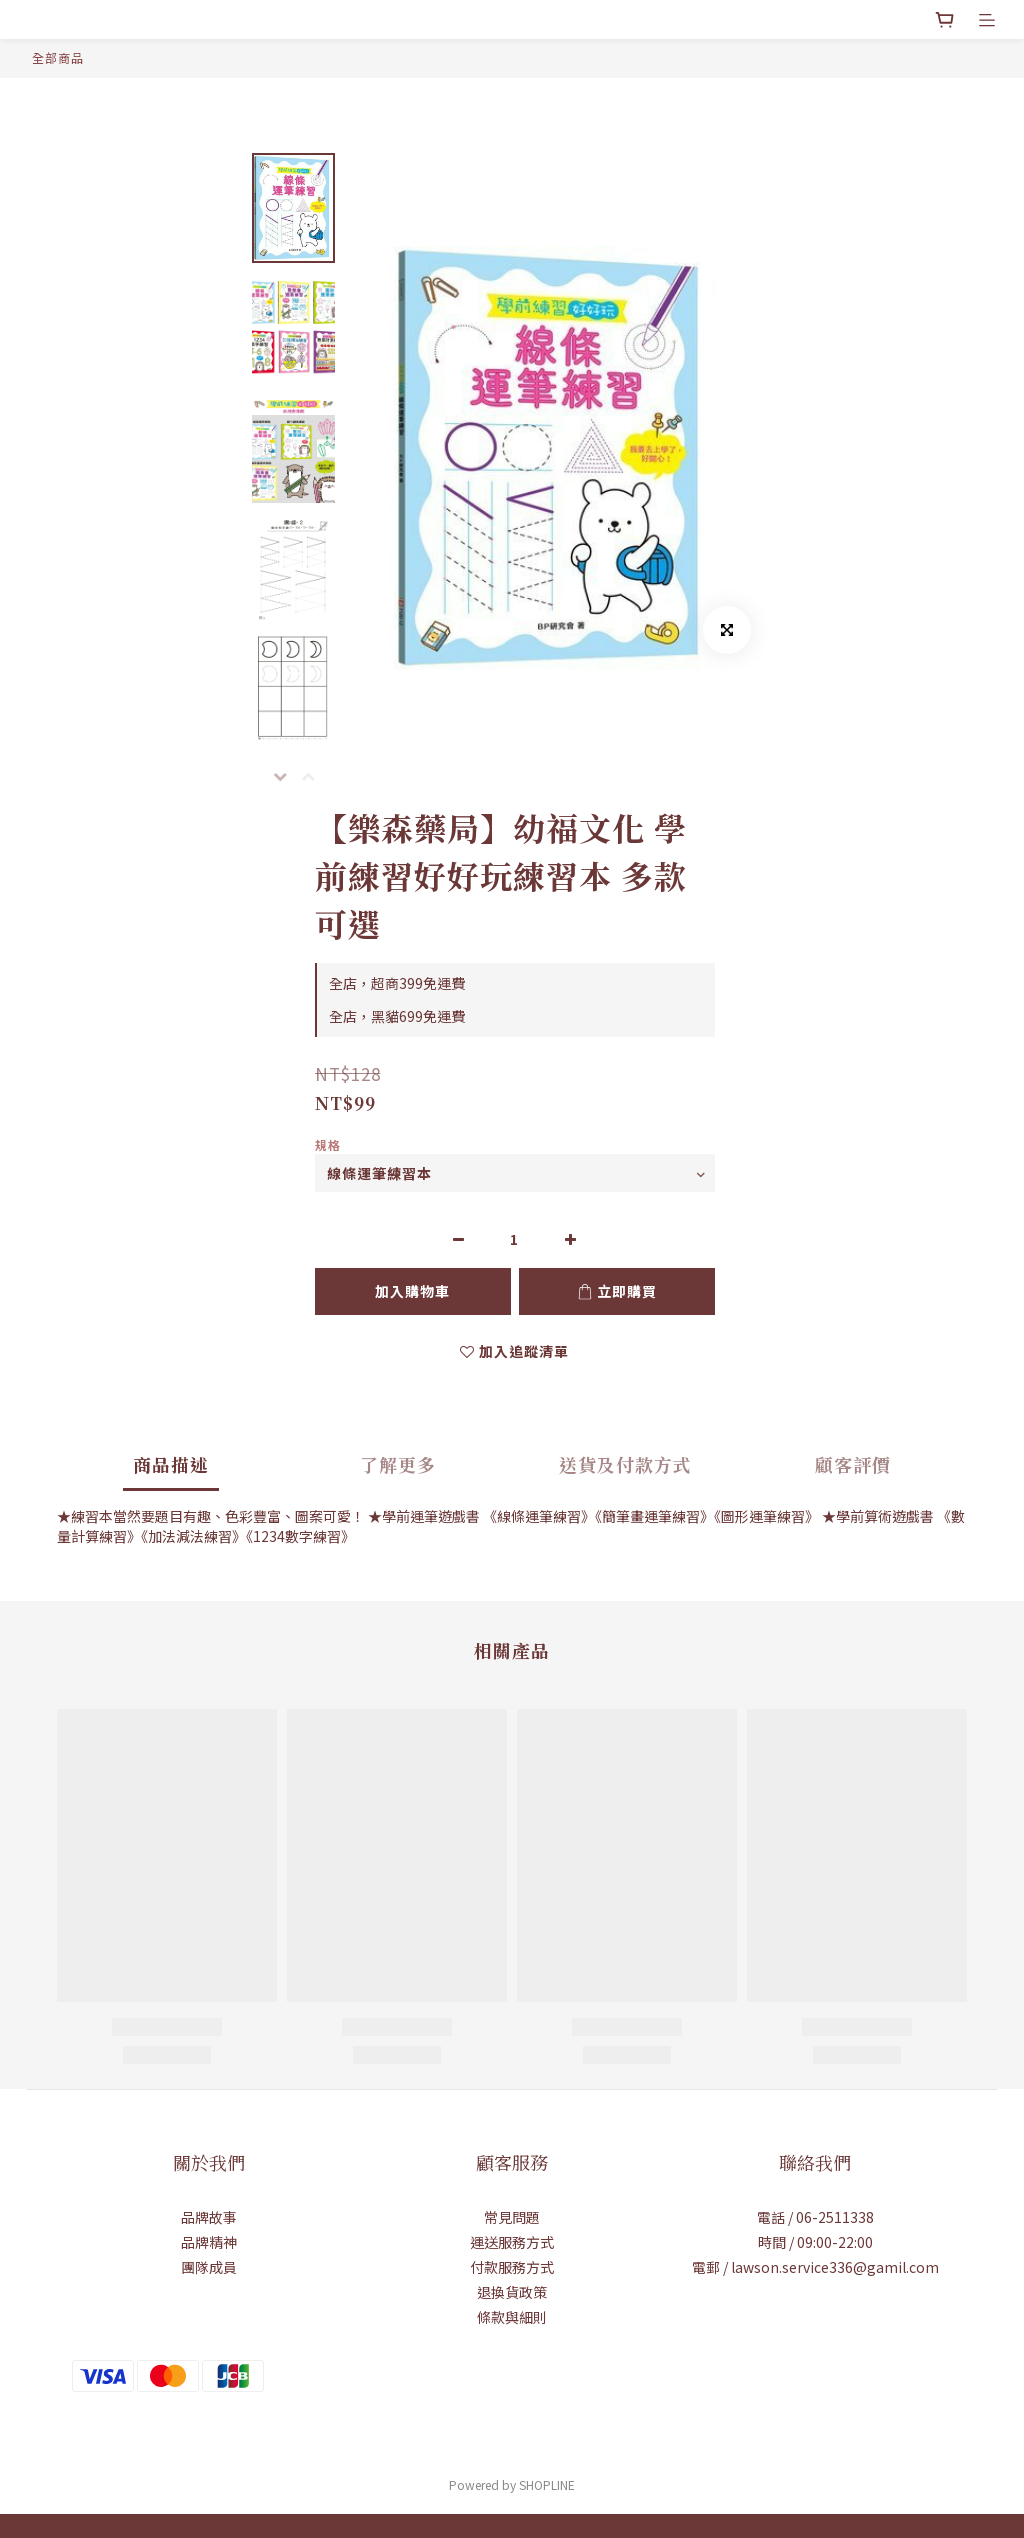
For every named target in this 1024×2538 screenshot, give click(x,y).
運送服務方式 (512, 2242)
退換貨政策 (512, 2292)
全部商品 (58, 57)
